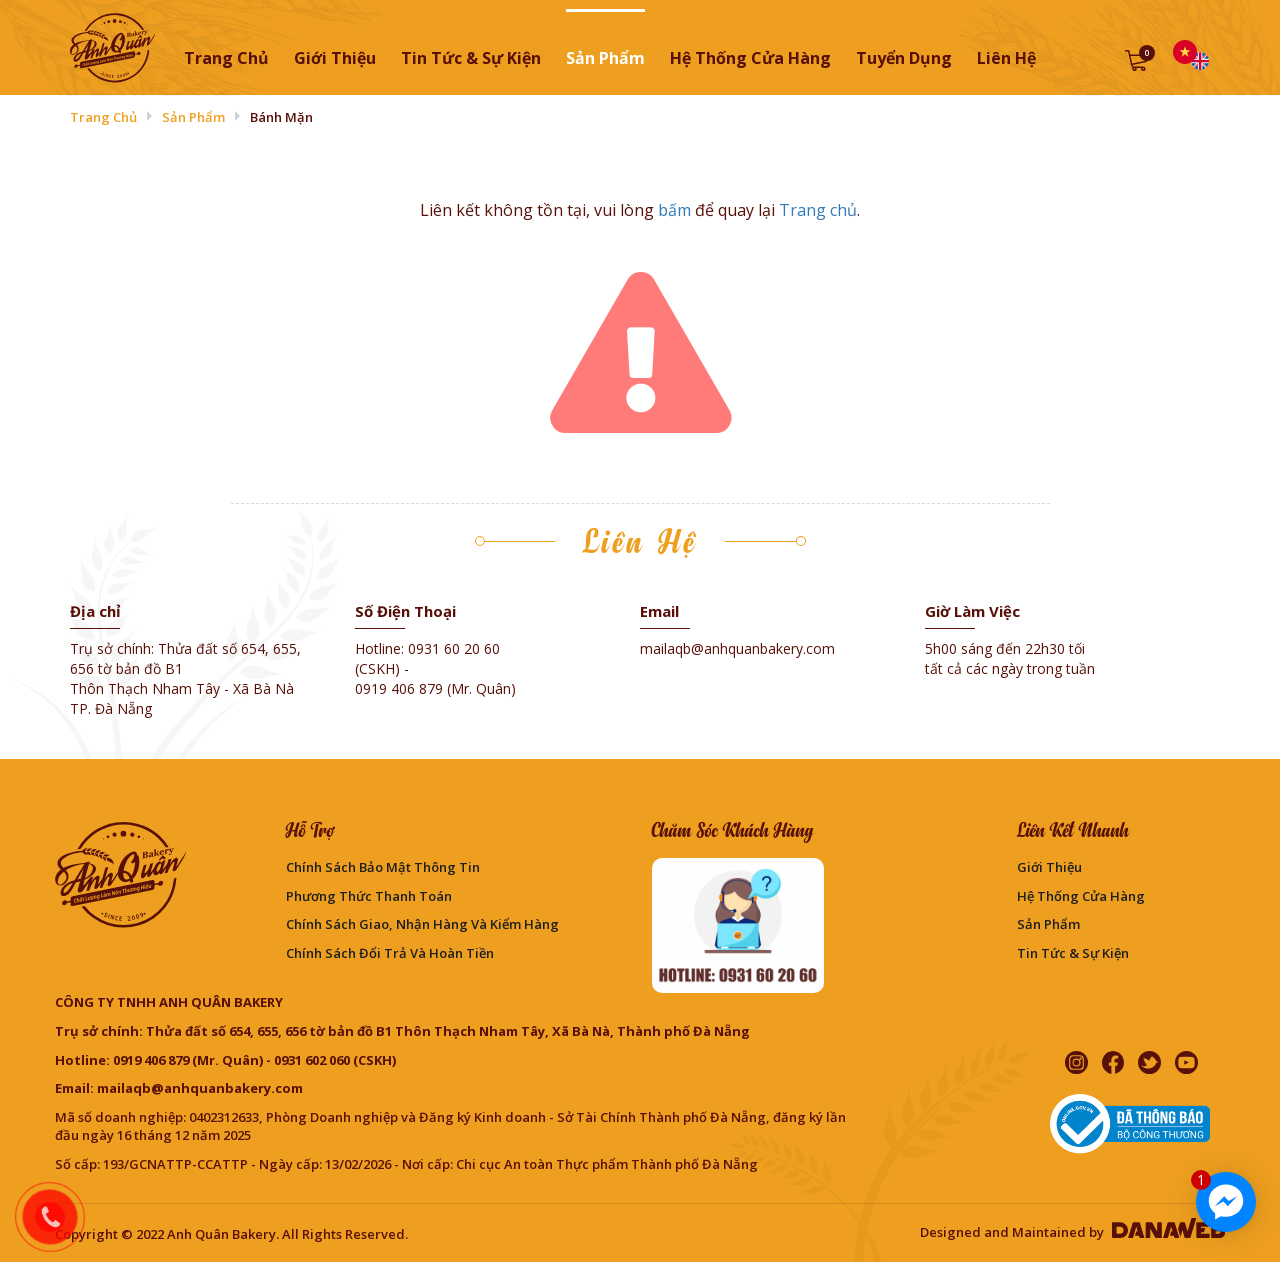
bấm (674, 210)
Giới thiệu (1049, 867)
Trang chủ (226, 58)
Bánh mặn (281, 117)
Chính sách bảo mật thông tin (383, 867)
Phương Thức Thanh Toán (369, 896)
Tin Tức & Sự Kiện (1073, 953)
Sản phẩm (193, 117)
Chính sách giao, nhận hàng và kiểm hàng (422, 924)
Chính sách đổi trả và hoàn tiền (390, 953)
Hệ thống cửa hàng (1081, 896)
